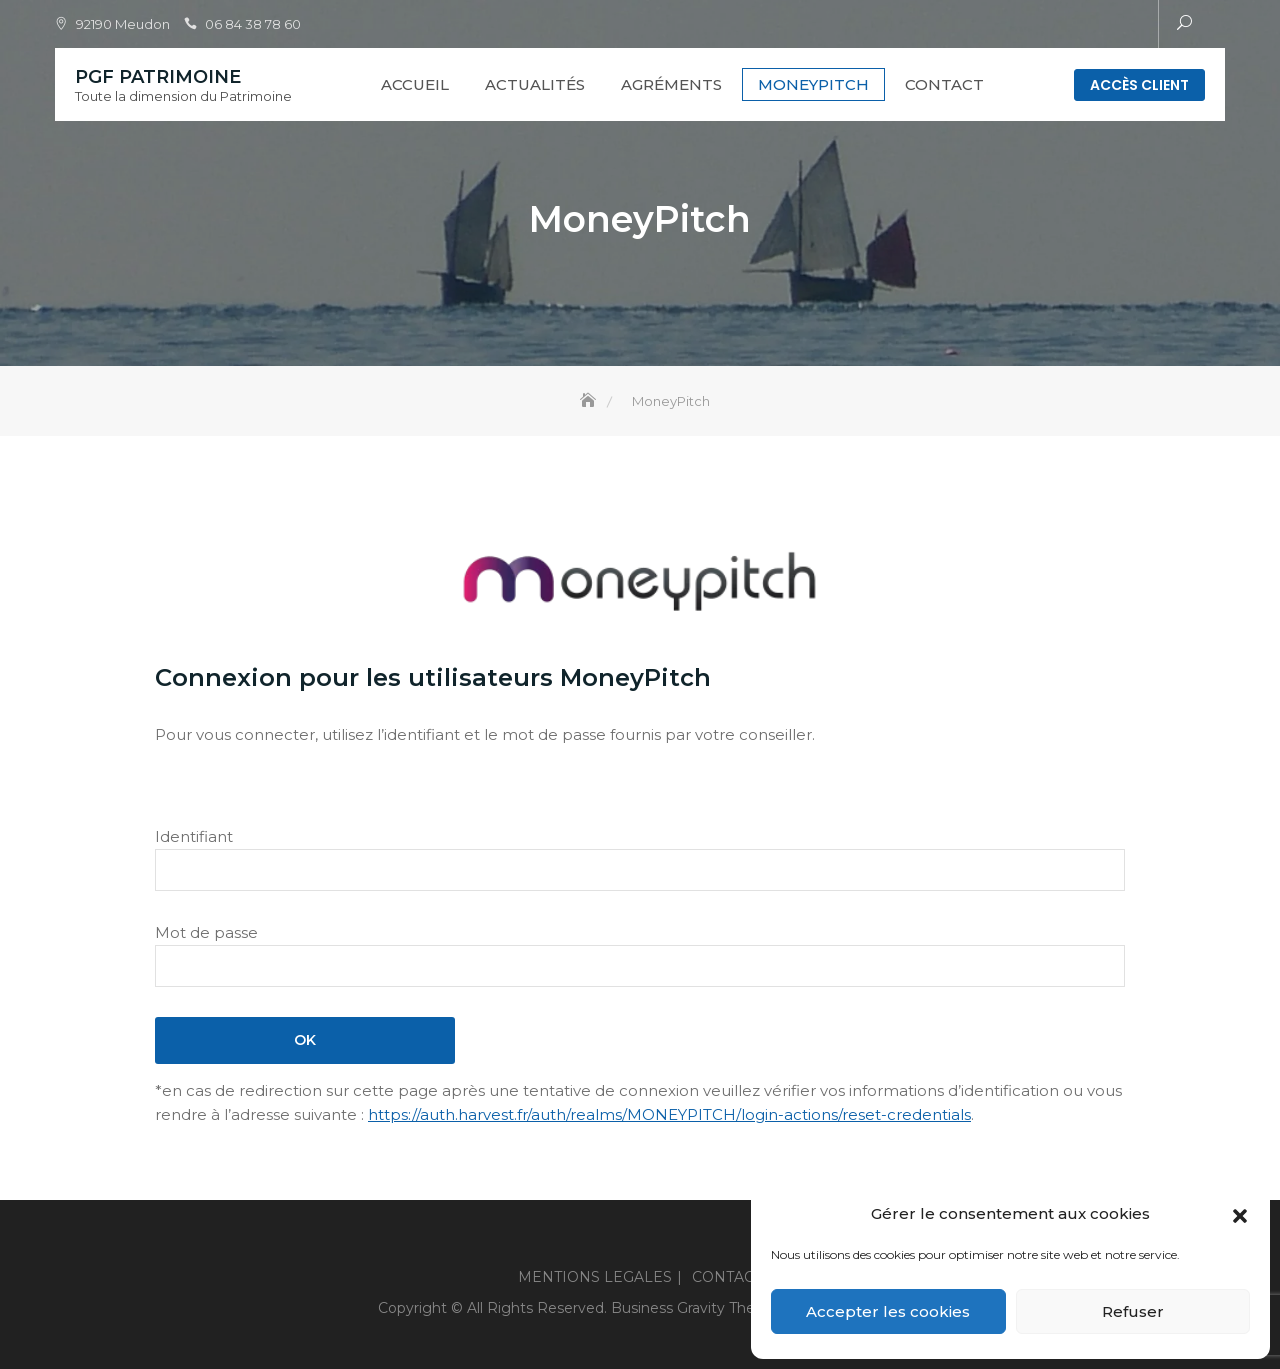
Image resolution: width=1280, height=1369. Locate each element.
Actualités (535, 84)
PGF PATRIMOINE (158, 77)
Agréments (671, 84)
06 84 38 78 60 (253, 24)
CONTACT (944, 84)
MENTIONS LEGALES (595, 1277)
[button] (1240, 1214)
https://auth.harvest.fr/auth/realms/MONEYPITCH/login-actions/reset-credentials (669, 1114)
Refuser (1133, 1311)
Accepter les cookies (888, 1311)
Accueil (415, 84)
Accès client (1139, 85)
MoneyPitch (813, 84)
